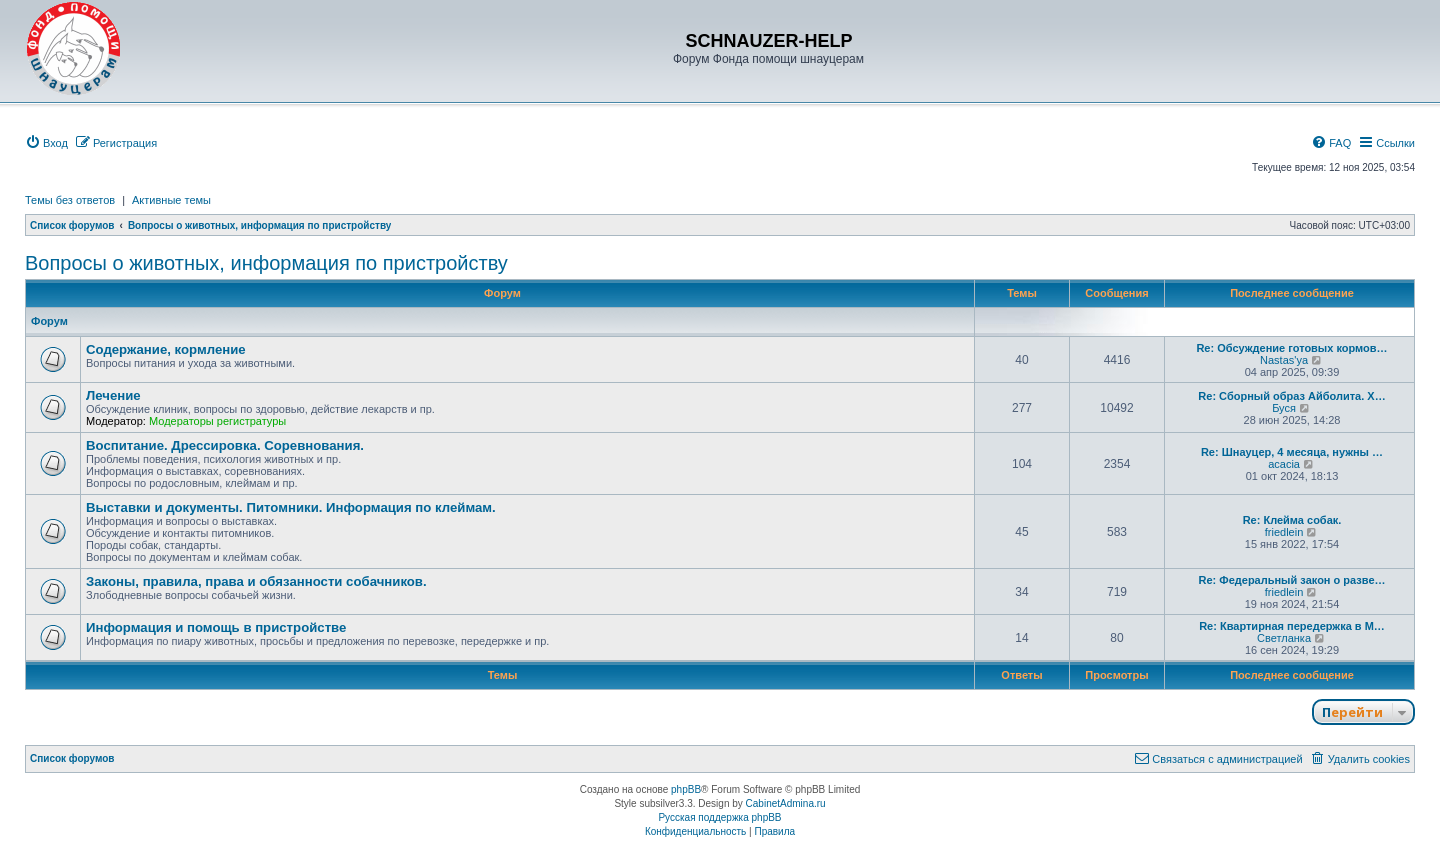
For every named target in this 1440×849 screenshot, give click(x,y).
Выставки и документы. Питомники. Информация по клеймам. (291, 507)
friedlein (1284, 532)
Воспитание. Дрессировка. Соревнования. (225, 445)
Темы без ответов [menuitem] (70, 200)
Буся (1284, 408)
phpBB (686, 789)
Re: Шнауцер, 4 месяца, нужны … (1292, 452)
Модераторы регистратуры (217, 421)
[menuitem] (46, 143)
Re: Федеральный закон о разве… (1292, 580)
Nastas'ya (1284, 360)
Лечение (113, 395)
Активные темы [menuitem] (171, 200)
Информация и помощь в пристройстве (216, 627)
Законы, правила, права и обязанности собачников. (256, 581)
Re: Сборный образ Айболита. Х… (1291, 396)
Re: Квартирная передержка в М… (1292, 626)
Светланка (1284, 638)
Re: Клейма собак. (1292, 520)
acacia (1284, 464)
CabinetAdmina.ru (786, 803)
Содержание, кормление (166, 349)
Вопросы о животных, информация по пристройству (266, 263)
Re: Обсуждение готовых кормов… (1291, 348)
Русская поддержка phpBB (719, 817)
